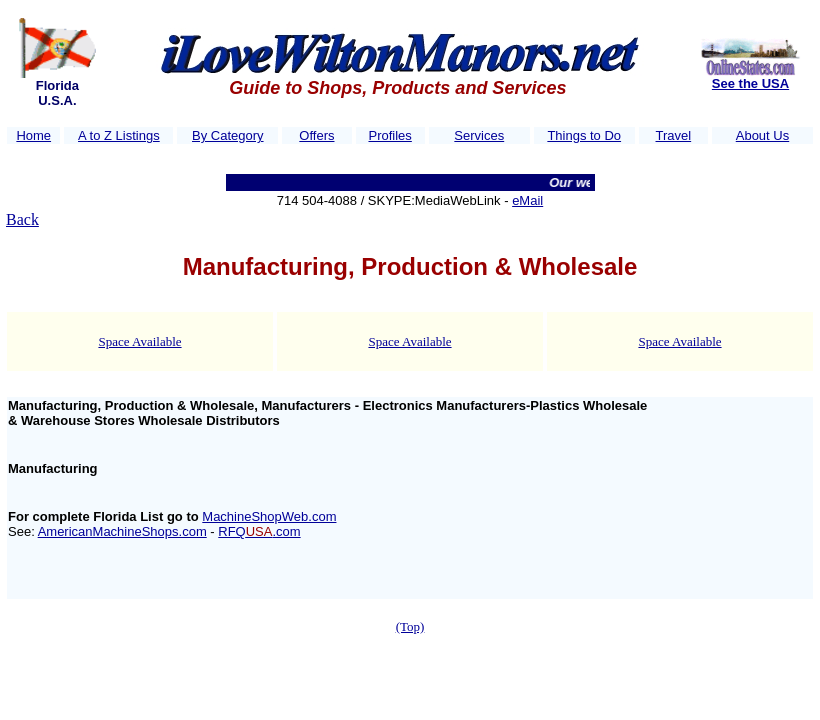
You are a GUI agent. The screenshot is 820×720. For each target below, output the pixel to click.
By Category (228, 135)
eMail (527, 200)
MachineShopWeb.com (269, 516)
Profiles (389, 135)
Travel (674, 135)
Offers (316, 135)
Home (33, 135)
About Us (762, 135)
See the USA (750, 83)
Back (22, 219)
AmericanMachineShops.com (122, 531)
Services (479, 135)
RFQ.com (259, 531)
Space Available (139, 341)
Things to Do (584, 135)
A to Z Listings (119, 135)
